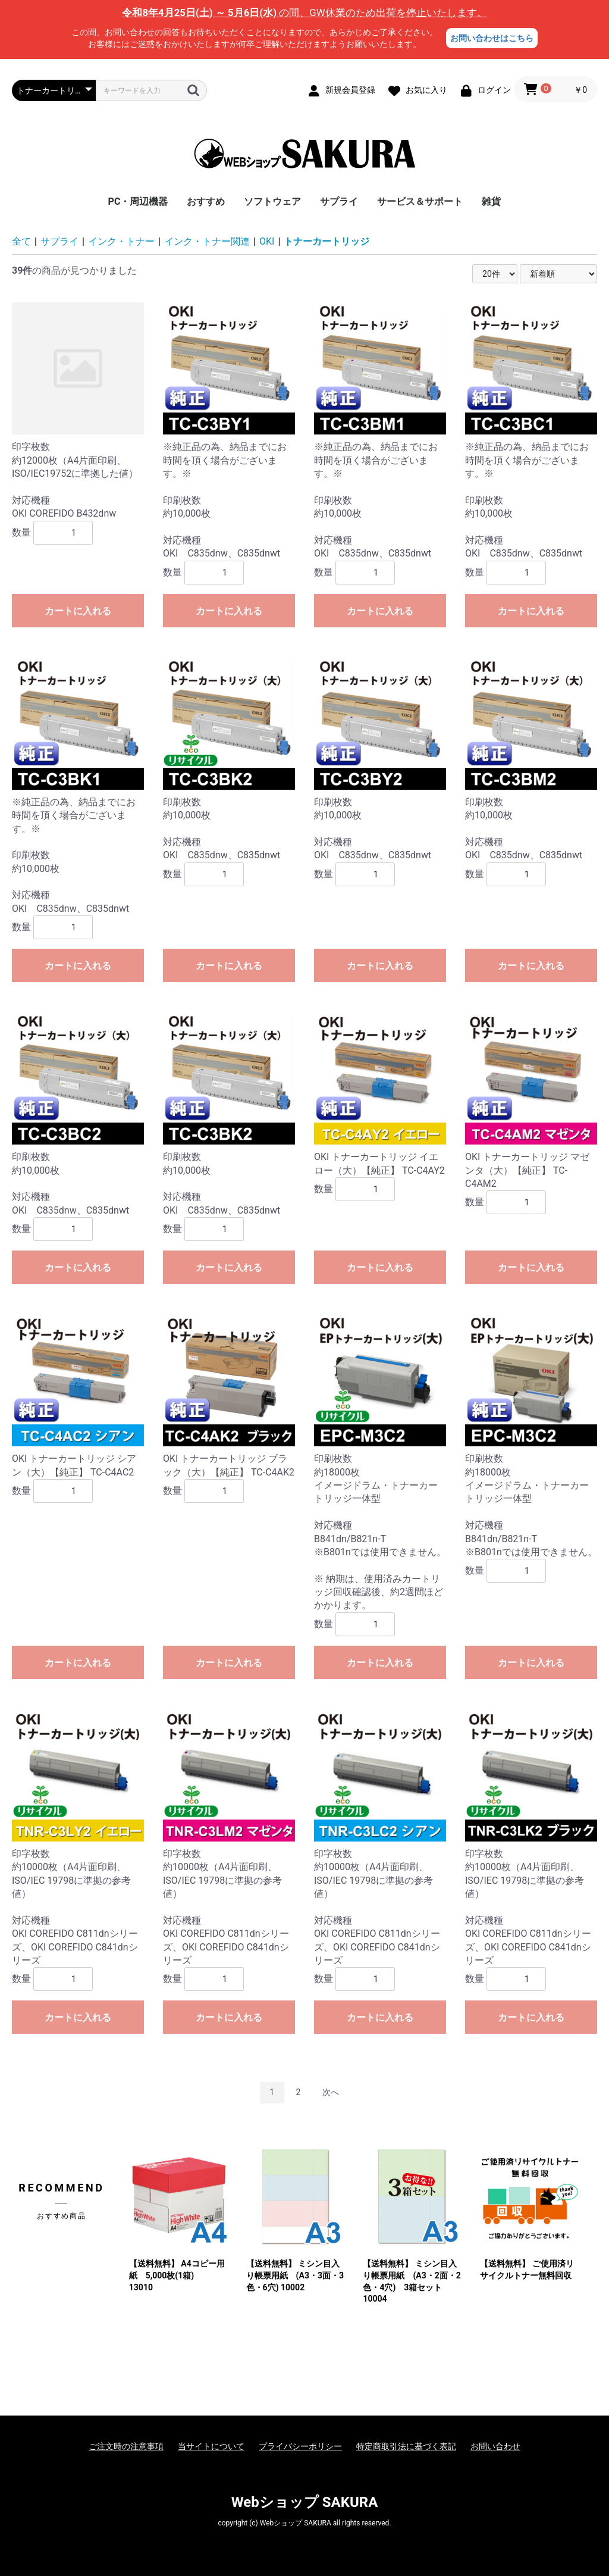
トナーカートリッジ (326, 241)
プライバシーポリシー (300, 2446)
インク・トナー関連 (207, 241)
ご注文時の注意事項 (126, 2446)
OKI (266, 241)
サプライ (339, 201)
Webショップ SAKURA (304, 2502)
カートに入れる (78, 611)
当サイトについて (211, 2446)
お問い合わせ (495, 2446)
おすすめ (206, 201)
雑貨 (491, 201)
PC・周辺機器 (138, 201)
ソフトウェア (272, 201)
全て (21, 241)
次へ (330, 2092)
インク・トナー (121, 241)
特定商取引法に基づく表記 (406, 2446)
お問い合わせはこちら (491, 38)
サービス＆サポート (420, 201)
